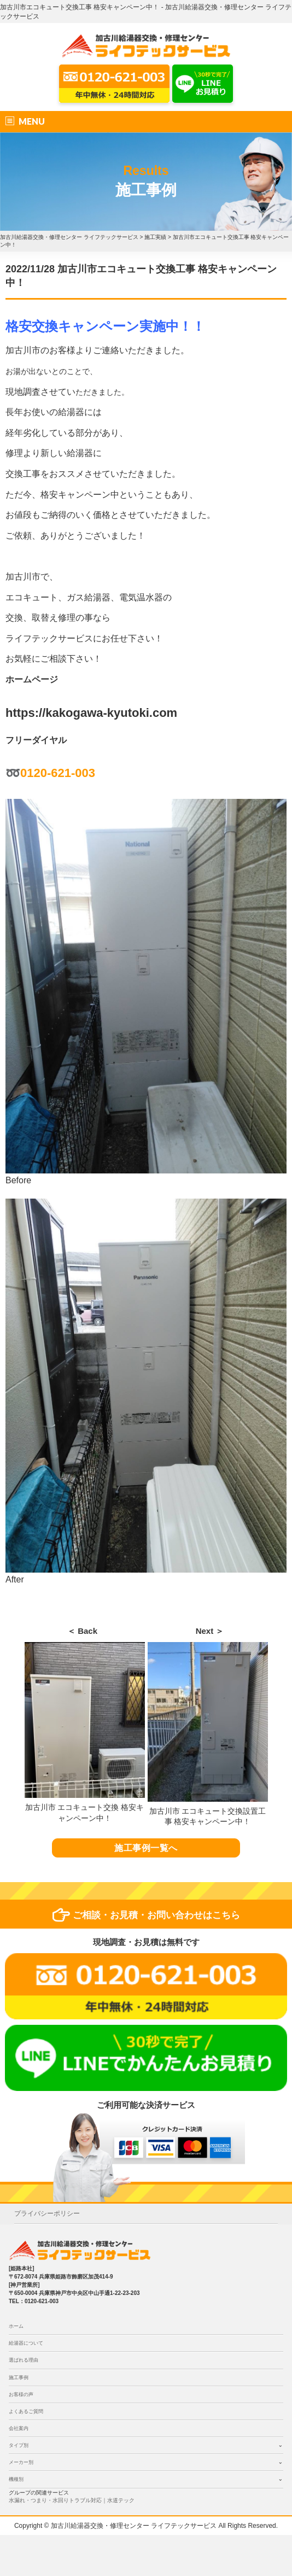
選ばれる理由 (23, 2360)
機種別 (16, 2479)
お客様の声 (21, 2394)
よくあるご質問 (26, 2411)
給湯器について (26, 2343)
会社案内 (18, 2428)
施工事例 (18, 2377)
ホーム (16, 2326)
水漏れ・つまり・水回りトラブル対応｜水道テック (72, 2500)
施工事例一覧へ (146, 1848)
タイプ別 (18, 2445)
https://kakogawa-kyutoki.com (91, 713)
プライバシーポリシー (47, 2213)
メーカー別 (21, 2462)
